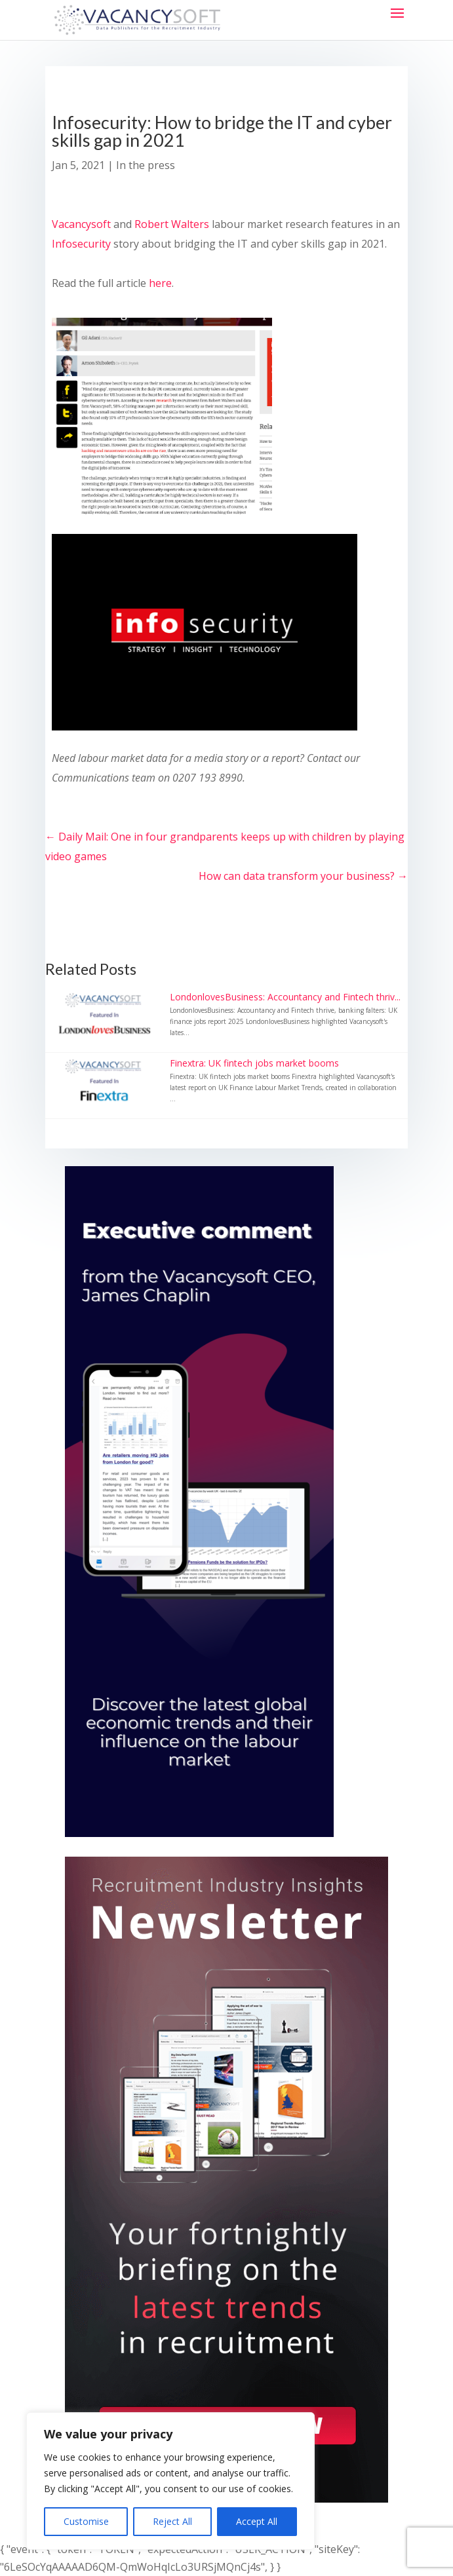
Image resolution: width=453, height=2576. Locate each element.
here (160, 283)
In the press (145, 165)
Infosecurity (81, 244)
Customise (86, 2521)
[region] (170, 2481)
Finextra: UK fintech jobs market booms (254, 1063)
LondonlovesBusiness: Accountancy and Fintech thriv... (285, 997)
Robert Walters (171, 224)
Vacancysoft (81, 224)
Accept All (256, 2521)
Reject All (172, 2521)
